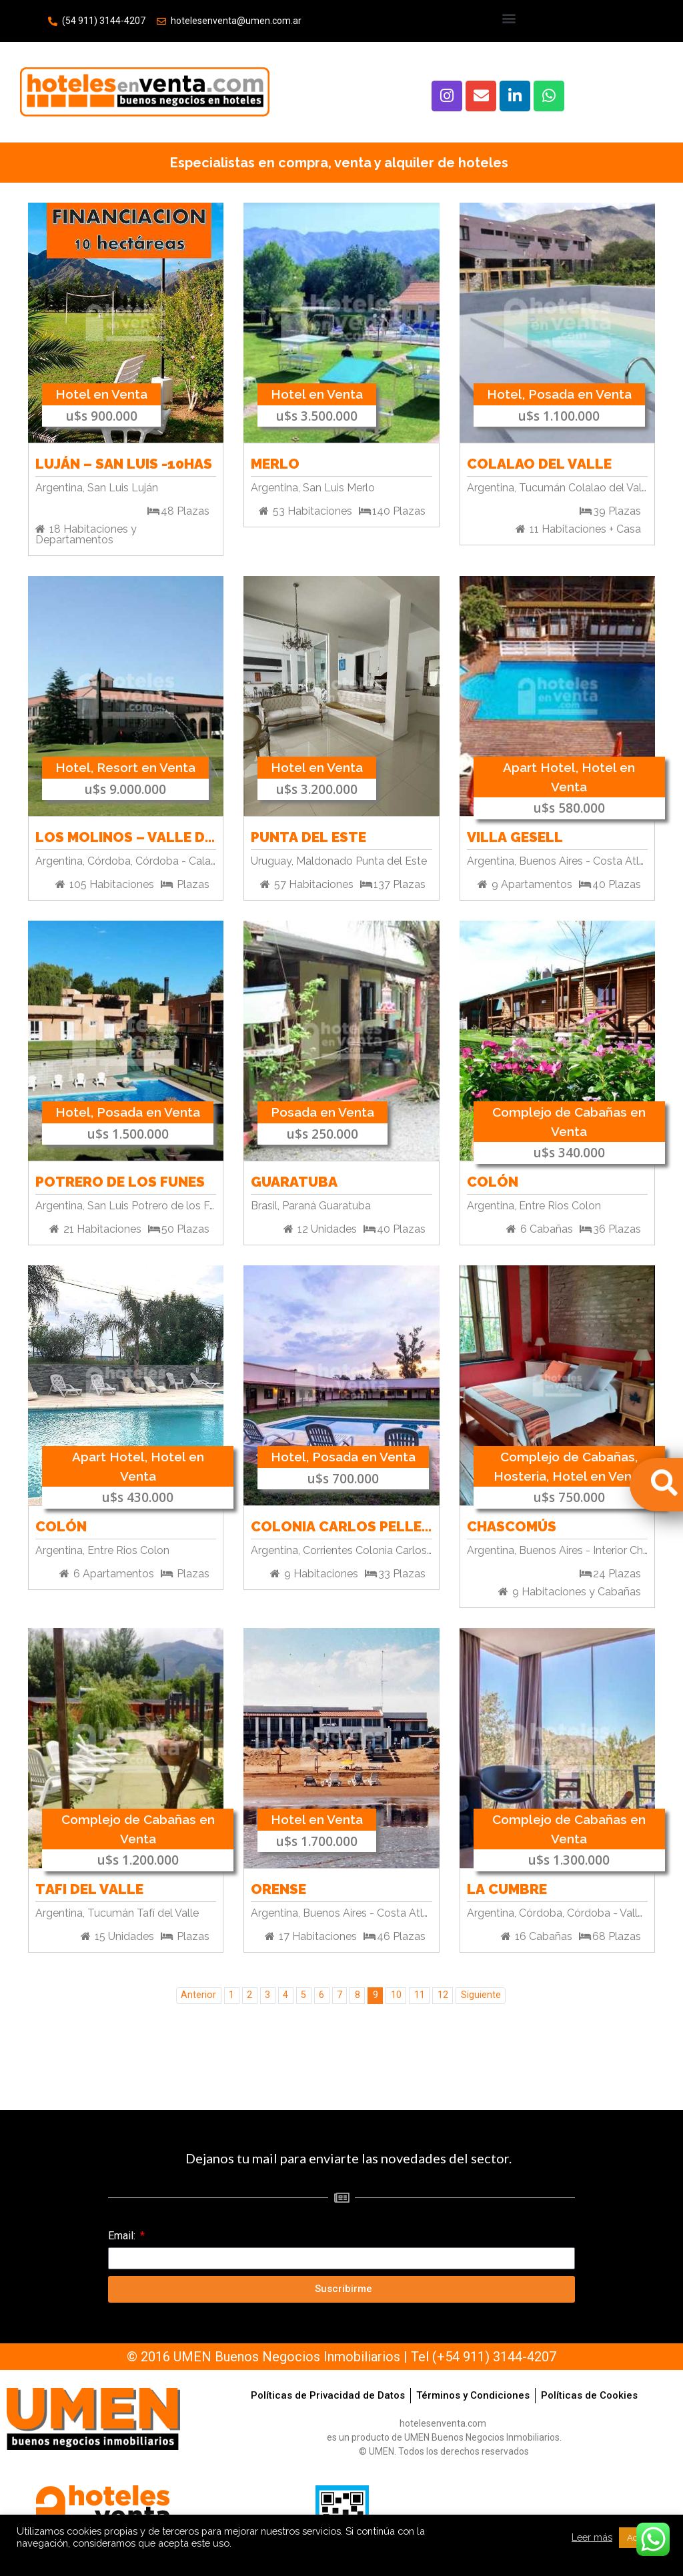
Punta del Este (308, 835)
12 (443, 1995)
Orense (278, 1887)
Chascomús (511, 1524)
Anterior (198, 1995)
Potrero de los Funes (120, 1179)
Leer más (592, 2537)
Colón (492, 1179)
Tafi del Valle (89, 1887)
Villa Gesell (515, 835)
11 (419, 1995)
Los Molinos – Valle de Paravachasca (125, 835)
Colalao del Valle (539, 461)
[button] (509, 18)
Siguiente (481, 1995)
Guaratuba (294, 1179)
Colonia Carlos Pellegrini (341, 1524)
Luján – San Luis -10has (123, 461)
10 (396, 1995)
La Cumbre (507, 1887)
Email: (123, 2235)
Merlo (275, 461)
